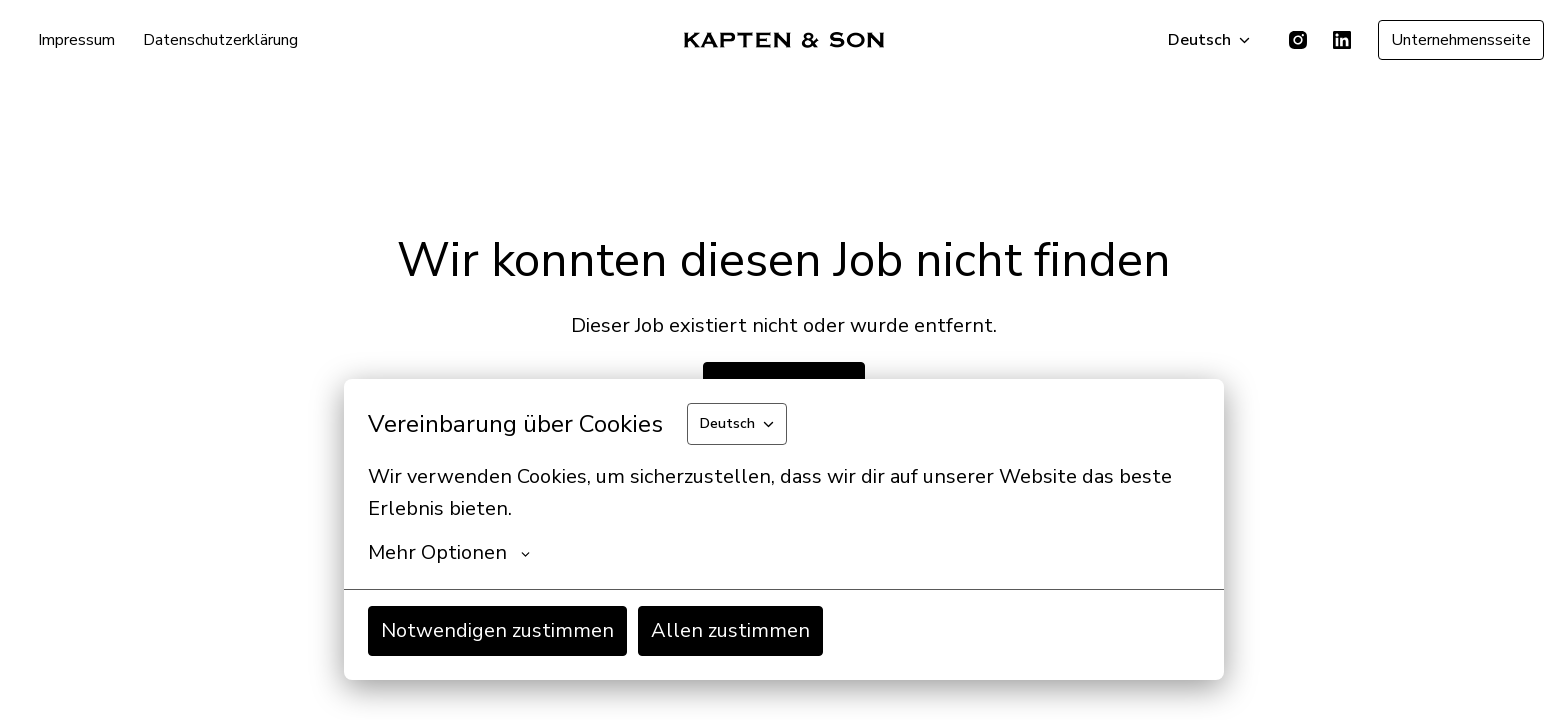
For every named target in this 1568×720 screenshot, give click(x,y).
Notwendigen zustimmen (497, 630)
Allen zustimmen (730, 630)
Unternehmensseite (1461, 40)
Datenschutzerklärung (220, 40)
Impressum (76, 40)
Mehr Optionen (449, 553)
